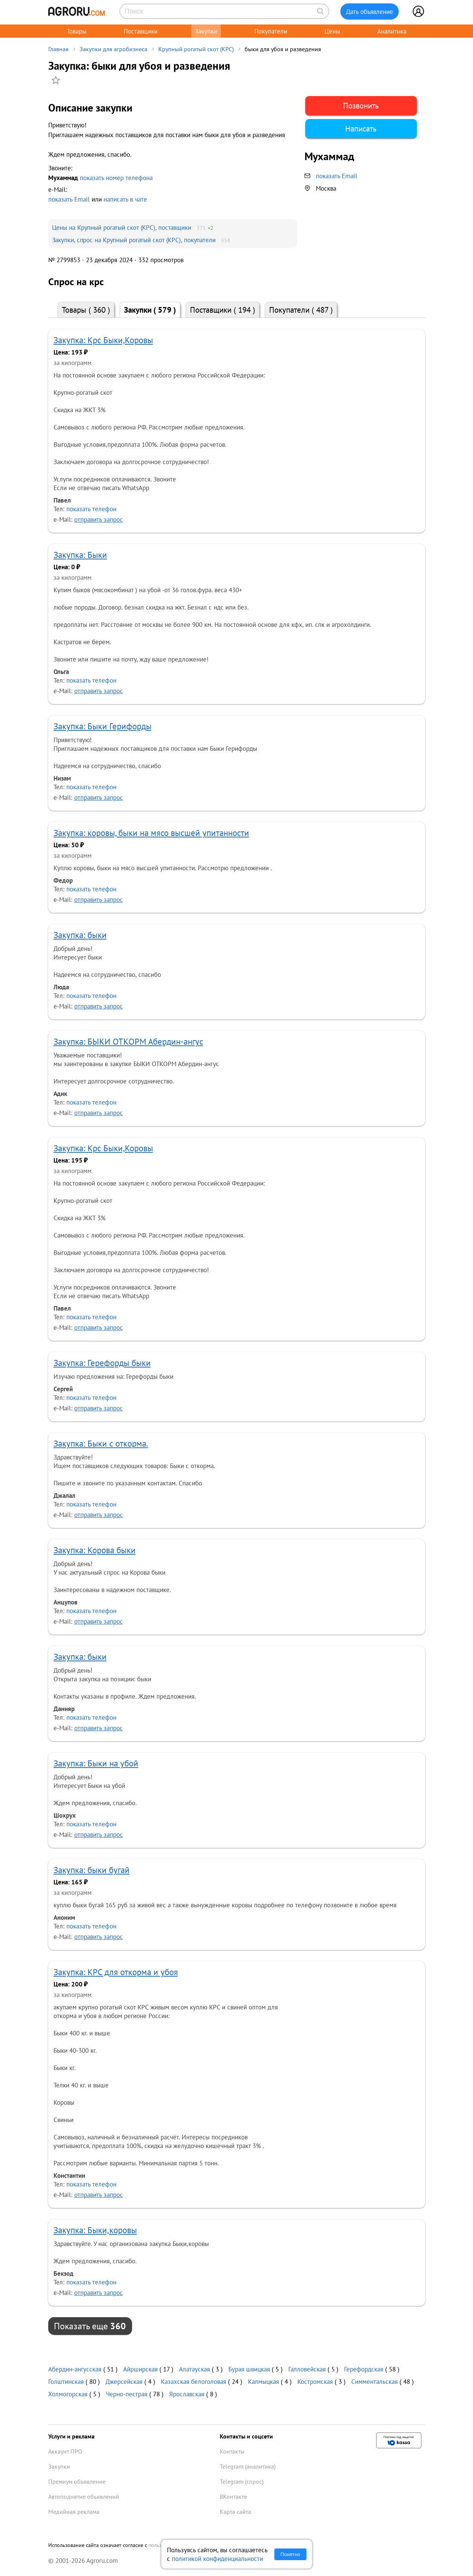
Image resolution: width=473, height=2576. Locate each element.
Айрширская (140, 2369)
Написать (361, 129)
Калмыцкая (263, 2381)
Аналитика (391, 31)
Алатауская (194, 2369)
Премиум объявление (77, 2481)
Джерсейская (124, 2381)
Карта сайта (235, 2511)
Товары (76, 31)
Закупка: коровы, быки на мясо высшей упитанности (151, 832)
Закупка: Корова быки (95, 1550)
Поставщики (141, 31)
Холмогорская (67, 2394)
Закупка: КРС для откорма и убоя (116, 1971)
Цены (332, 31)
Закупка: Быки (80, 554)
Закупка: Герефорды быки (102, 1362)
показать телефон (91, 508)
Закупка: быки (80, 934)
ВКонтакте (233, 2496)
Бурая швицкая (249, 2369)
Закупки (206, 31)
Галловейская (307, 2369)
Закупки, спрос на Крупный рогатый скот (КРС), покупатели (134, 239)
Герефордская (363, 2369)
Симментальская (374, 2381)
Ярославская (186, 2394)
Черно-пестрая (126, 2394)
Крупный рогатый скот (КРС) (196, 49)
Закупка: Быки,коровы (95, 2230)
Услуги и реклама (71, 2436)
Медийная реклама (73, 2511)
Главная (58, 49)
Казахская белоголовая (193, 2381)
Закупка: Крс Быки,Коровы (103, 340)
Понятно (290, 2554)
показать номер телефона (116, 177)
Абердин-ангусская (74, 2369)
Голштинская (66, 2381)
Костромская (315, 2381)
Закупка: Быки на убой (96, 1763)
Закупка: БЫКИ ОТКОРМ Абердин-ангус (128, 1041)
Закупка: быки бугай (92, 1869)
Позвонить (361, 106)
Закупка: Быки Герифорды (103, 726)
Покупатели (270, 31)
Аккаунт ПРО (65, 2451)
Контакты (232, 2451)
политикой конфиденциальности (217, 2558)
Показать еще (90, 2326)
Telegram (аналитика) (248, 2466)
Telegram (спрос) (241, 2481)
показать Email (69, 199)
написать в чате (125, 199)
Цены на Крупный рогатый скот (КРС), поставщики (121, 227)
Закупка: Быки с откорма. (101, 1443)
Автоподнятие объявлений (83, 2496)
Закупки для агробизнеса (113, 49)
